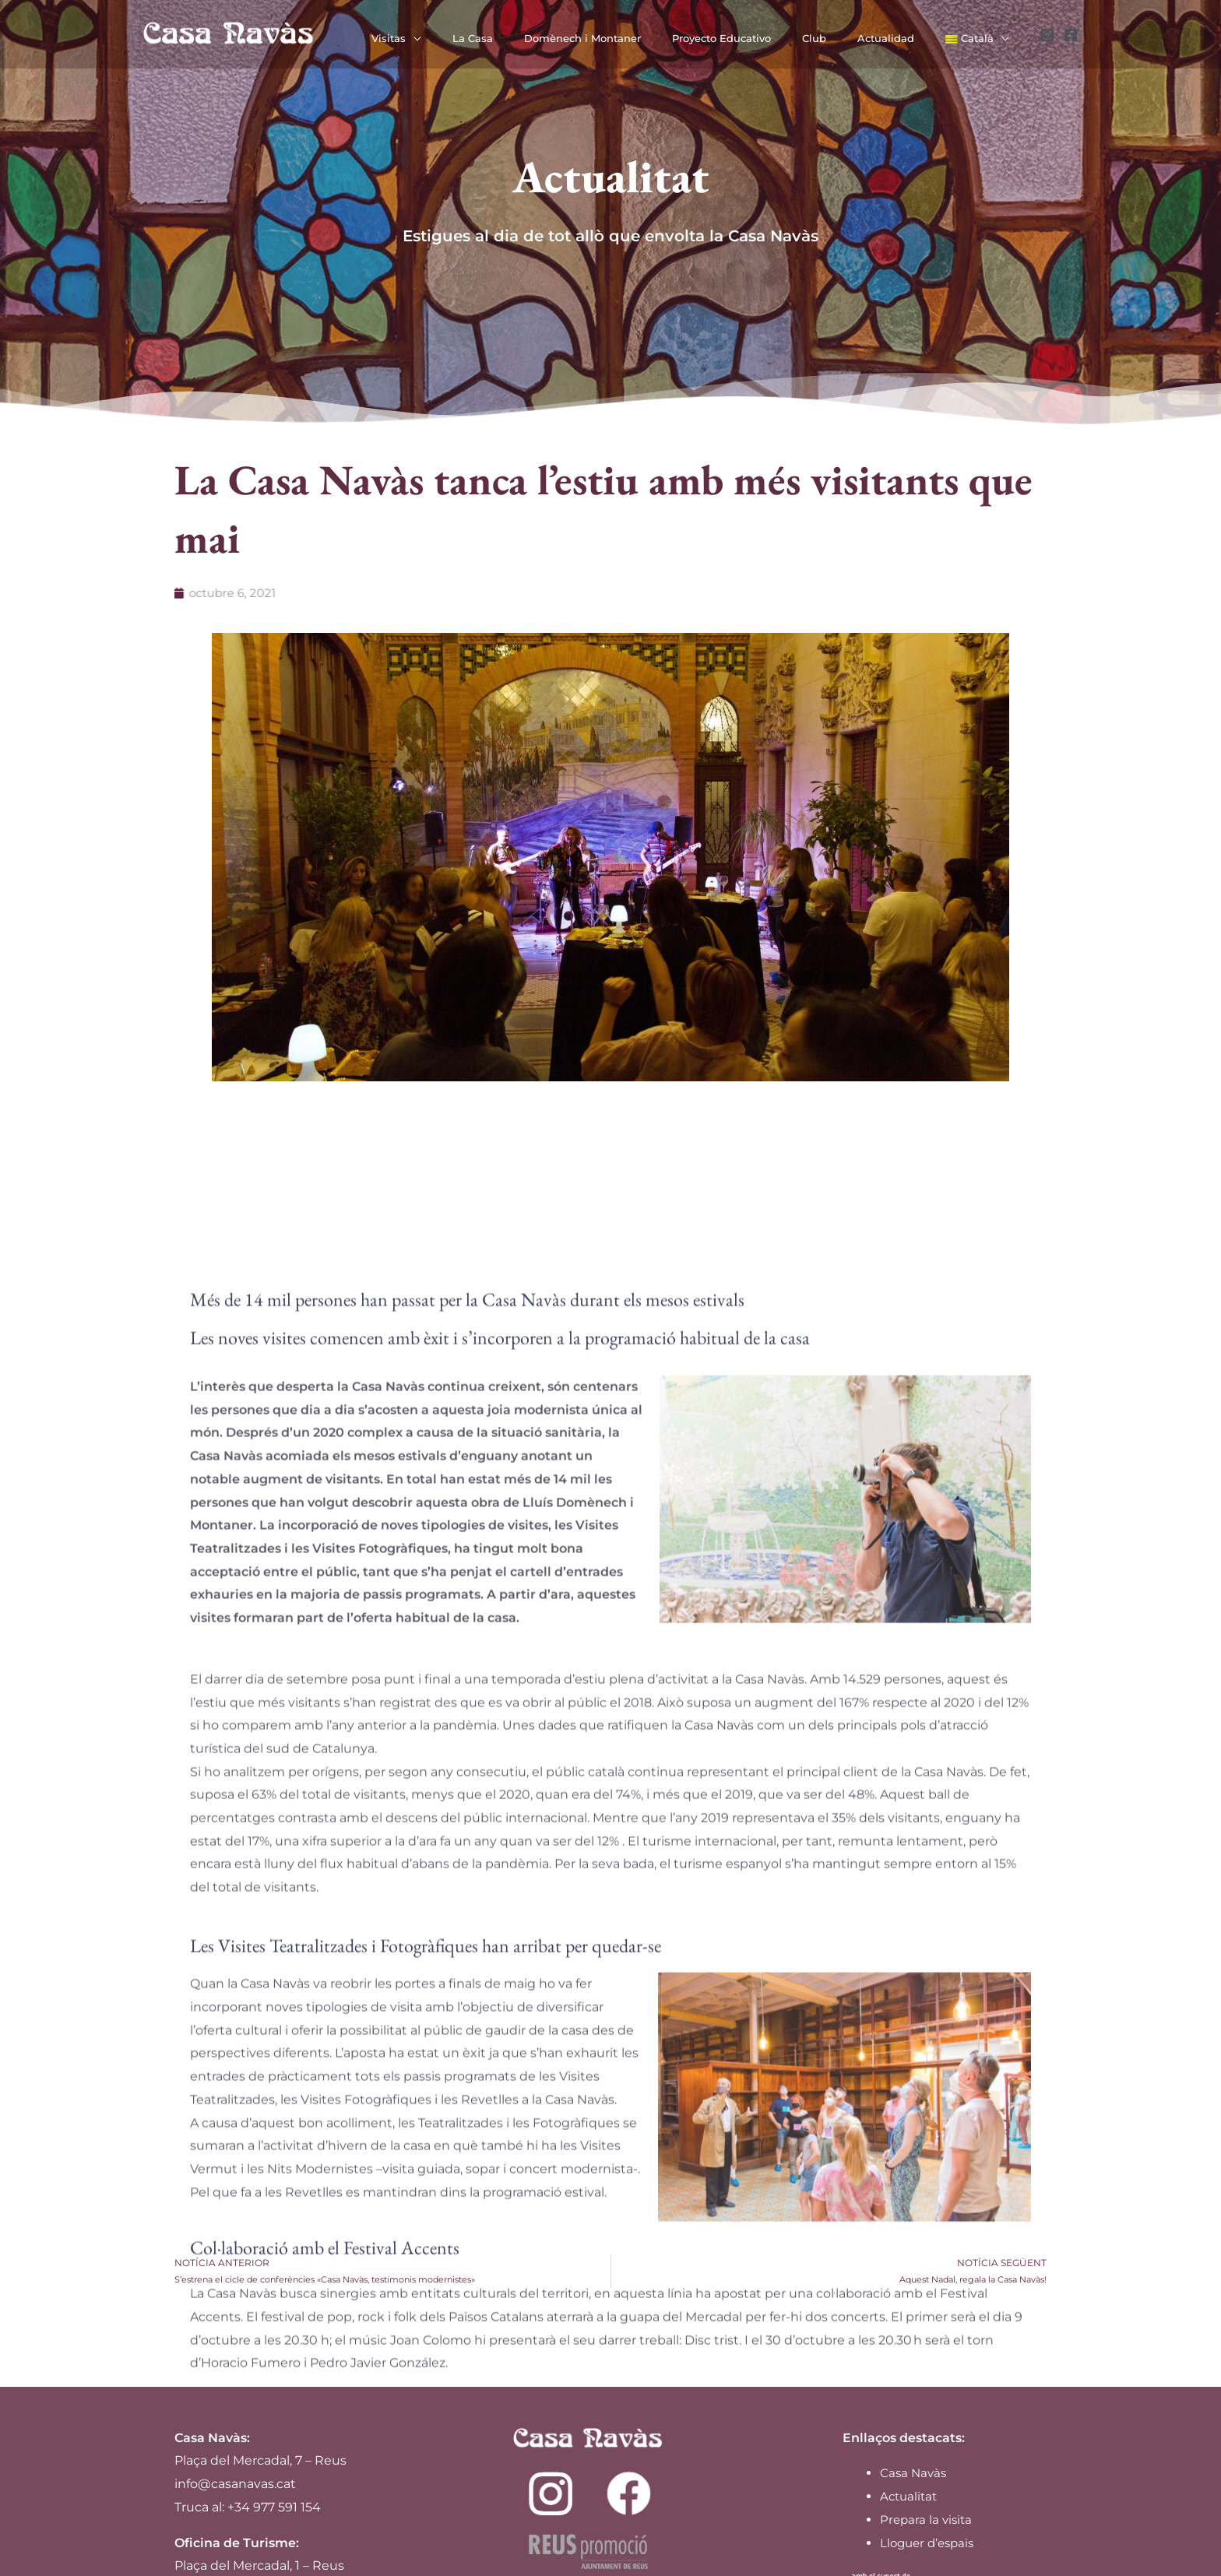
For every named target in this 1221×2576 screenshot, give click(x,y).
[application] (464, 34)
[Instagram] (1047, 35)
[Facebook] (1071, 35)
